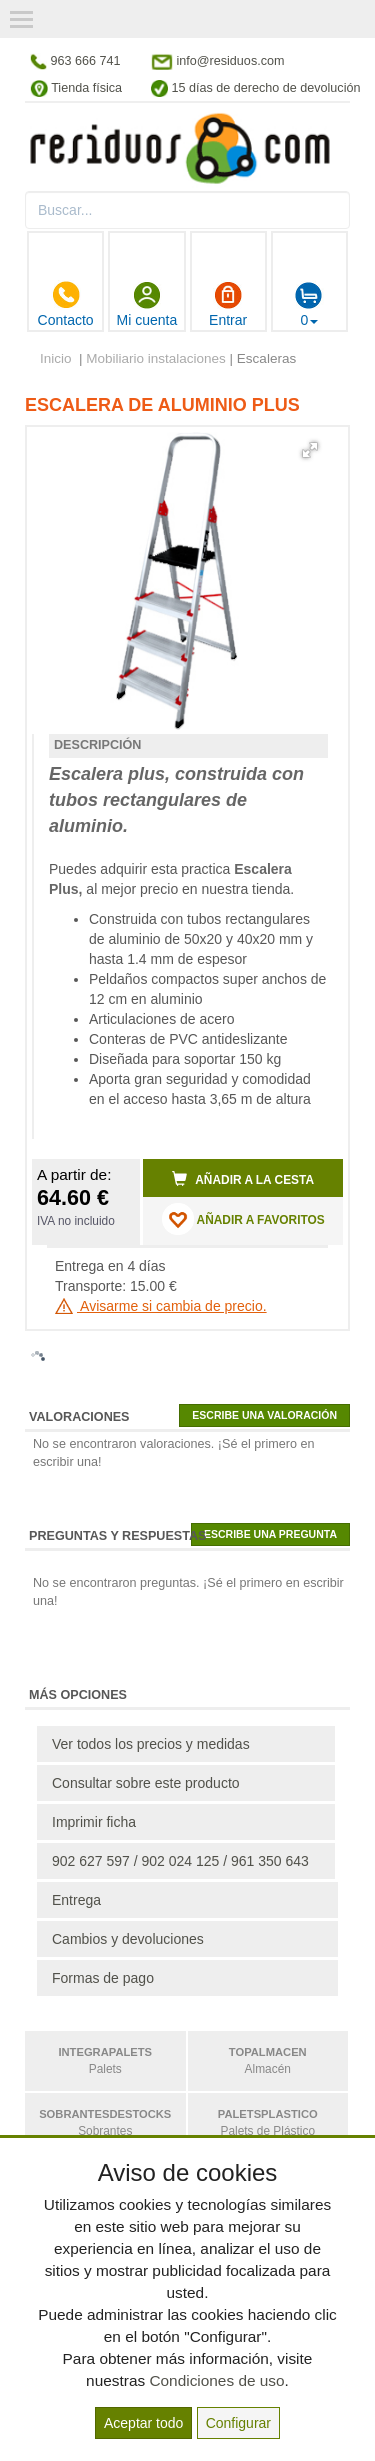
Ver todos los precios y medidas (151, 1744)
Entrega (76, 1900)
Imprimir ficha (94, 1822)
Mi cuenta (147, 304)
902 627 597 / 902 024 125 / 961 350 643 (180, 1861)
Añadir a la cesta (243, 1179)
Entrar (228, 304)
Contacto (66, 304)
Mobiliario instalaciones (156, 358)
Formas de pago (103, 1978)
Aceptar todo (143, 2423)
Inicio (56, 358)
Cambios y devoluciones (128, 1939)
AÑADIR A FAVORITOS (243, 1219)
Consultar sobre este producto (146, 1783)
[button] (310, 450)
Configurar (238, 2423)
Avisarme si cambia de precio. (161, 1306)
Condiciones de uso (216, 2380)
